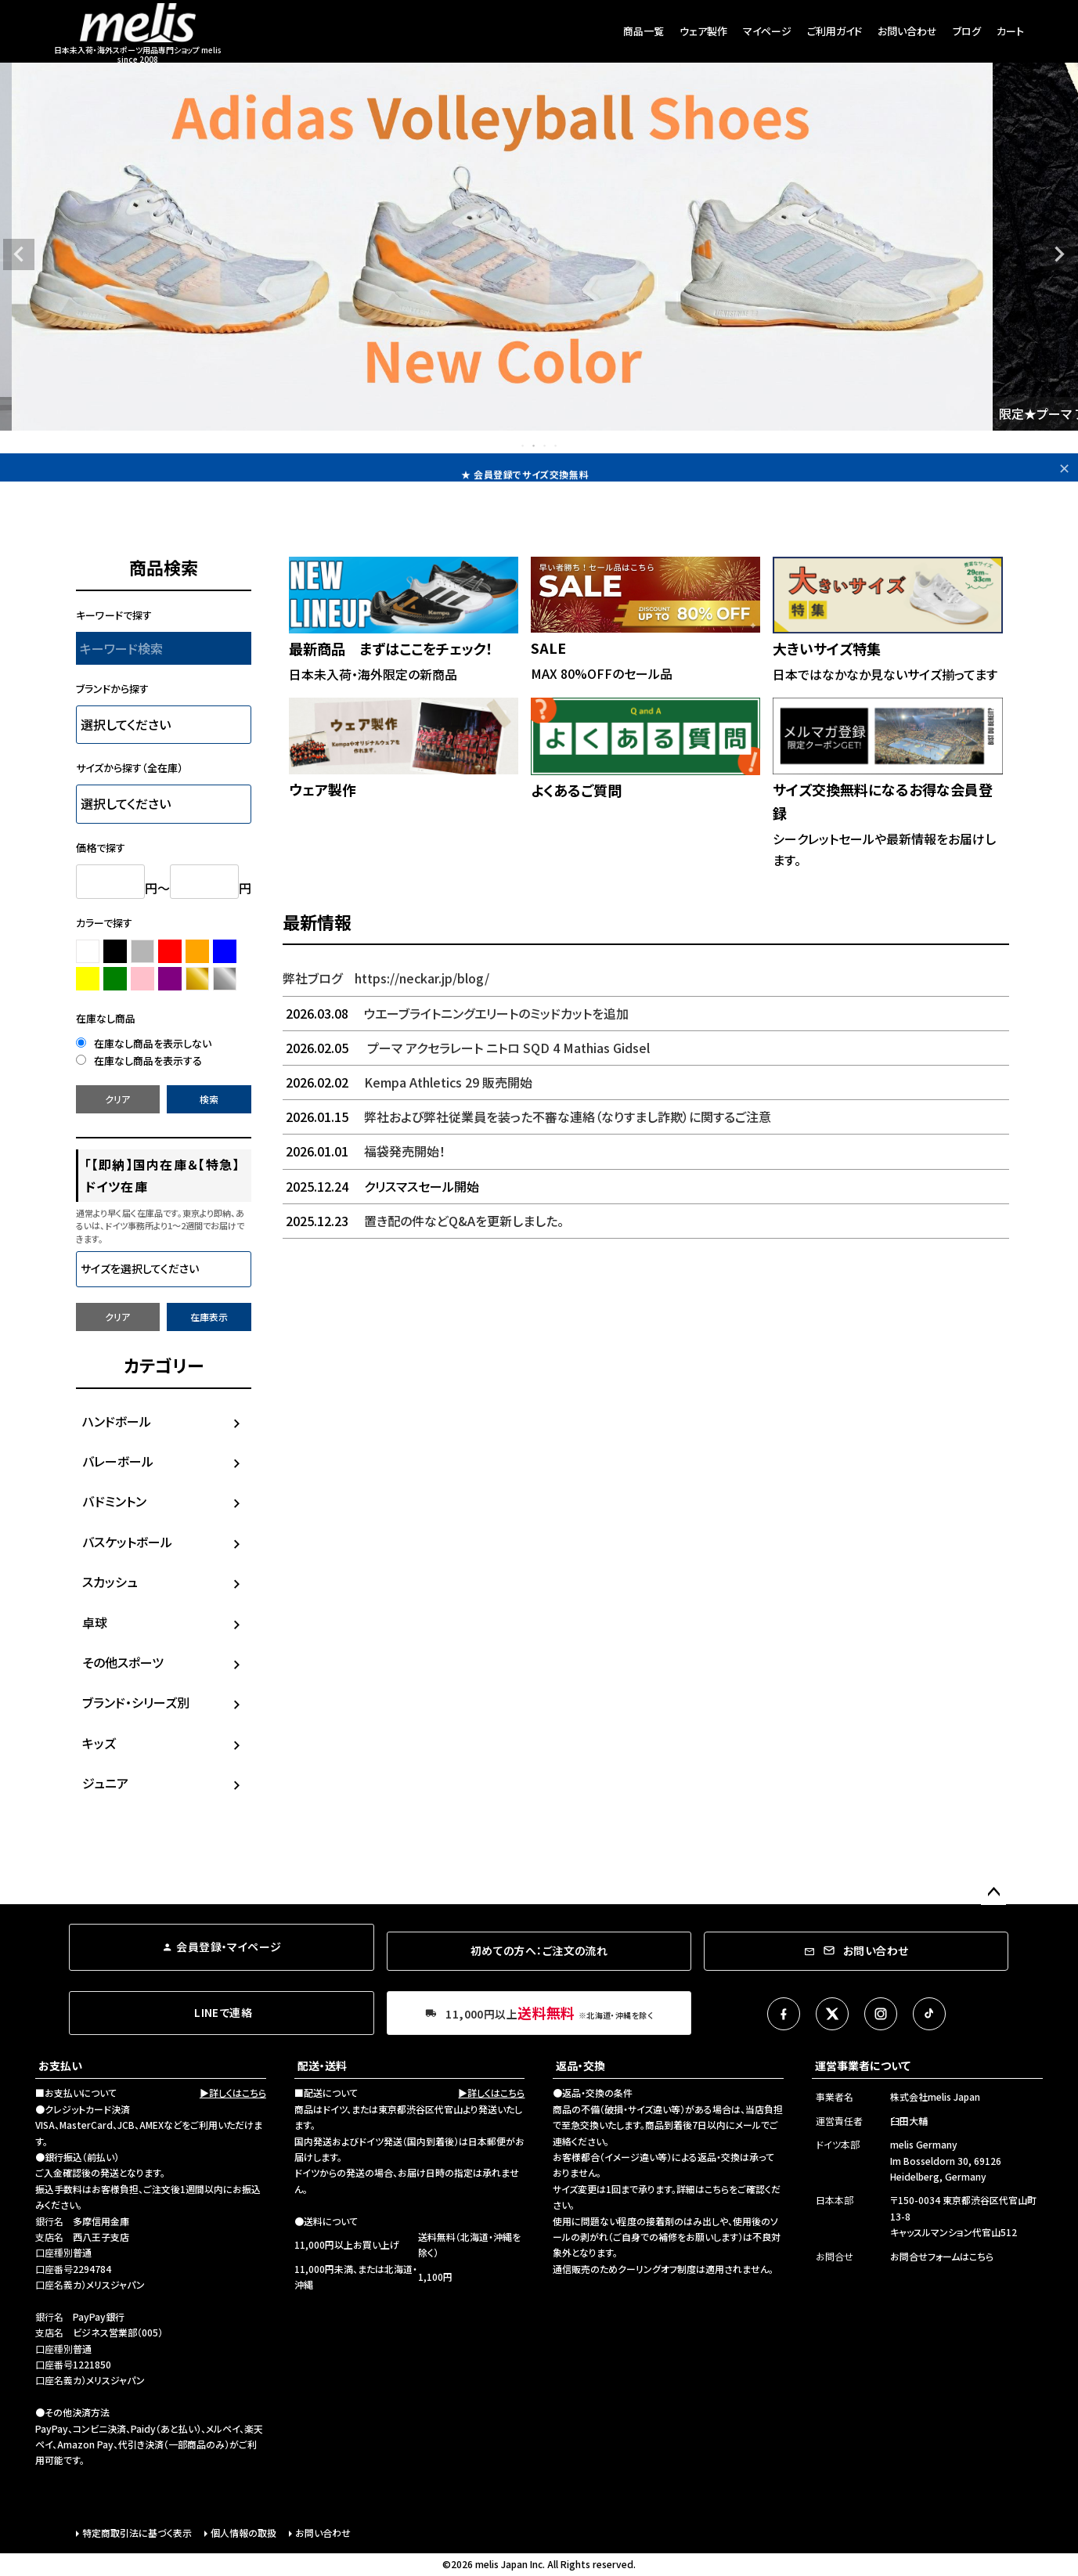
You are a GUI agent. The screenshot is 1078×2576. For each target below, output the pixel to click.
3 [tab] (546, 445)
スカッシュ (110, 1581)
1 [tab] (524, 445)
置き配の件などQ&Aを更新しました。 (423, 1221)
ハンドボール (116, 1421)
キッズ (99, 1743)
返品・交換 (580, 2065)
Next (1059, 254)
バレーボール (117, 1461)
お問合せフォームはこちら (941, 2256)
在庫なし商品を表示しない (143, 1043)
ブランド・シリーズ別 (135, 1702)
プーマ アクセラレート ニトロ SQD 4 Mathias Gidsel (466, 1048)
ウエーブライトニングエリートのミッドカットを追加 (456, 1013)
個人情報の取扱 (243, 2532)
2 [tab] (535, 445)
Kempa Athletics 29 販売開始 (407, 1082)
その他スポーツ (123, 1662)
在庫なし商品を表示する (139, 1060)
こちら (717, 2188)
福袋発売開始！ (364, 1151)
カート (1010, 30)
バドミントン (114, 1501)
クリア (117, 1099)
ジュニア (105, 1782)
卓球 (94, 1622)
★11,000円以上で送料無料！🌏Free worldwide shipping (525, 467)
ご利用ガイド (834, 30)
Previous (18, 254)
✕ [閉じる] (1064, 467)
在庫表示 (209, 1316)
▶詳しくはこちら (233, 2092)
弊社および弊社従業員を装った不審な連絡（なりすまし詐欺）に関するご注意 (527, 1116)
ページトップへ (993, 1892)
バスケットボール (127, 1541)
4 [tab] (557, 445)
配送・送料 (322, 2065)
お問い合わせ (907, 30)
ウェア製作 (703, 30)
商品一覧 (643, 30)
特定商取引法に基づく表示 (137, 2532)
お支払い (60, 2065)
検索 (209, 1099)
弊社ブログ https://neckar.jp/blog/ (386, 978)
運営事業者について (862, 2065)
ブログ (967, 30)
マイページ (767, 30)
